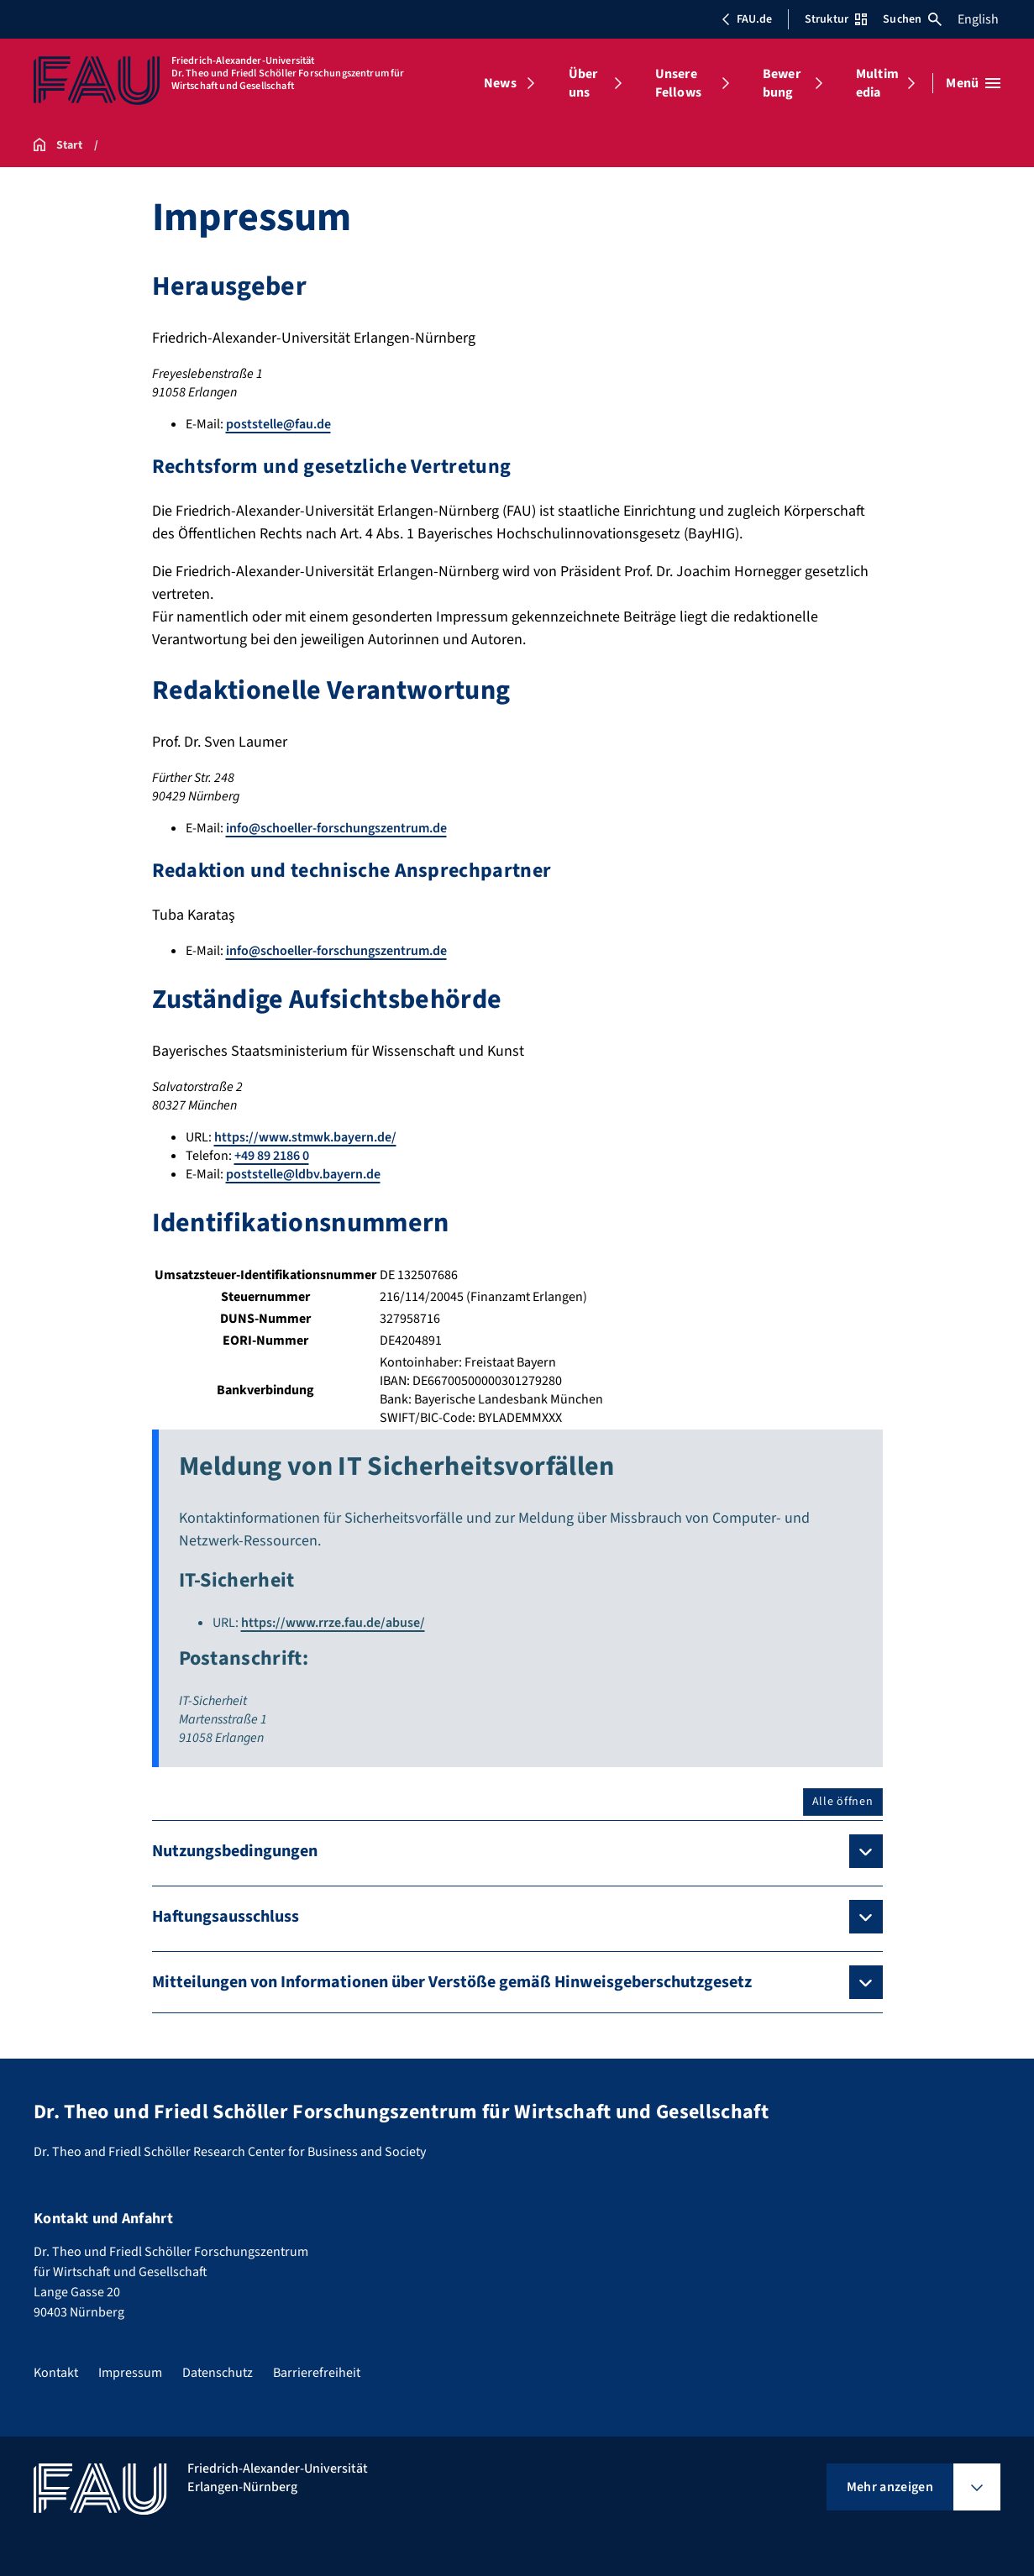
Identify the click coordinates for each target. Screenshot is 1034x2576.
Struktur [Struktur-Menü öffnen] (836, 19)
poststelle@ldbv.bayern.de (303, 1174)
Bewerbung (781, 83)
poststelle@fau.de (278, 424)
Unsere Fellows (678, 83)
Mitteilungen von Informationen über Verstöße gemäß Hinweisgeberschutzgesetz (452, 1982)
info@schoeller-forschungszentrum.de (336, 828)
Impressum (130, 2373)
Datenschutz (217, 2373)
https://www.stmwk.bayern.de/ (305, 1137)
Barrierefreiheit (316, 2373)
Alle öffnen (843, 1801)
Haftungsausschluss (225, 1916)
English (978, 19)
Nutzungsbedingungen (235, 1851)
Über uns (583, 83)
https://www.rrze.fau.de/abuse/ (333, 1622)
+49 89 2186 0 (271, 1155)
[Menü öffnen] (973, 83)
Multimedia (877, 83)
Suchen (912, 19)
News (500, 83)
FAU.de (747, 19)
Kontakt (56, 2373)
